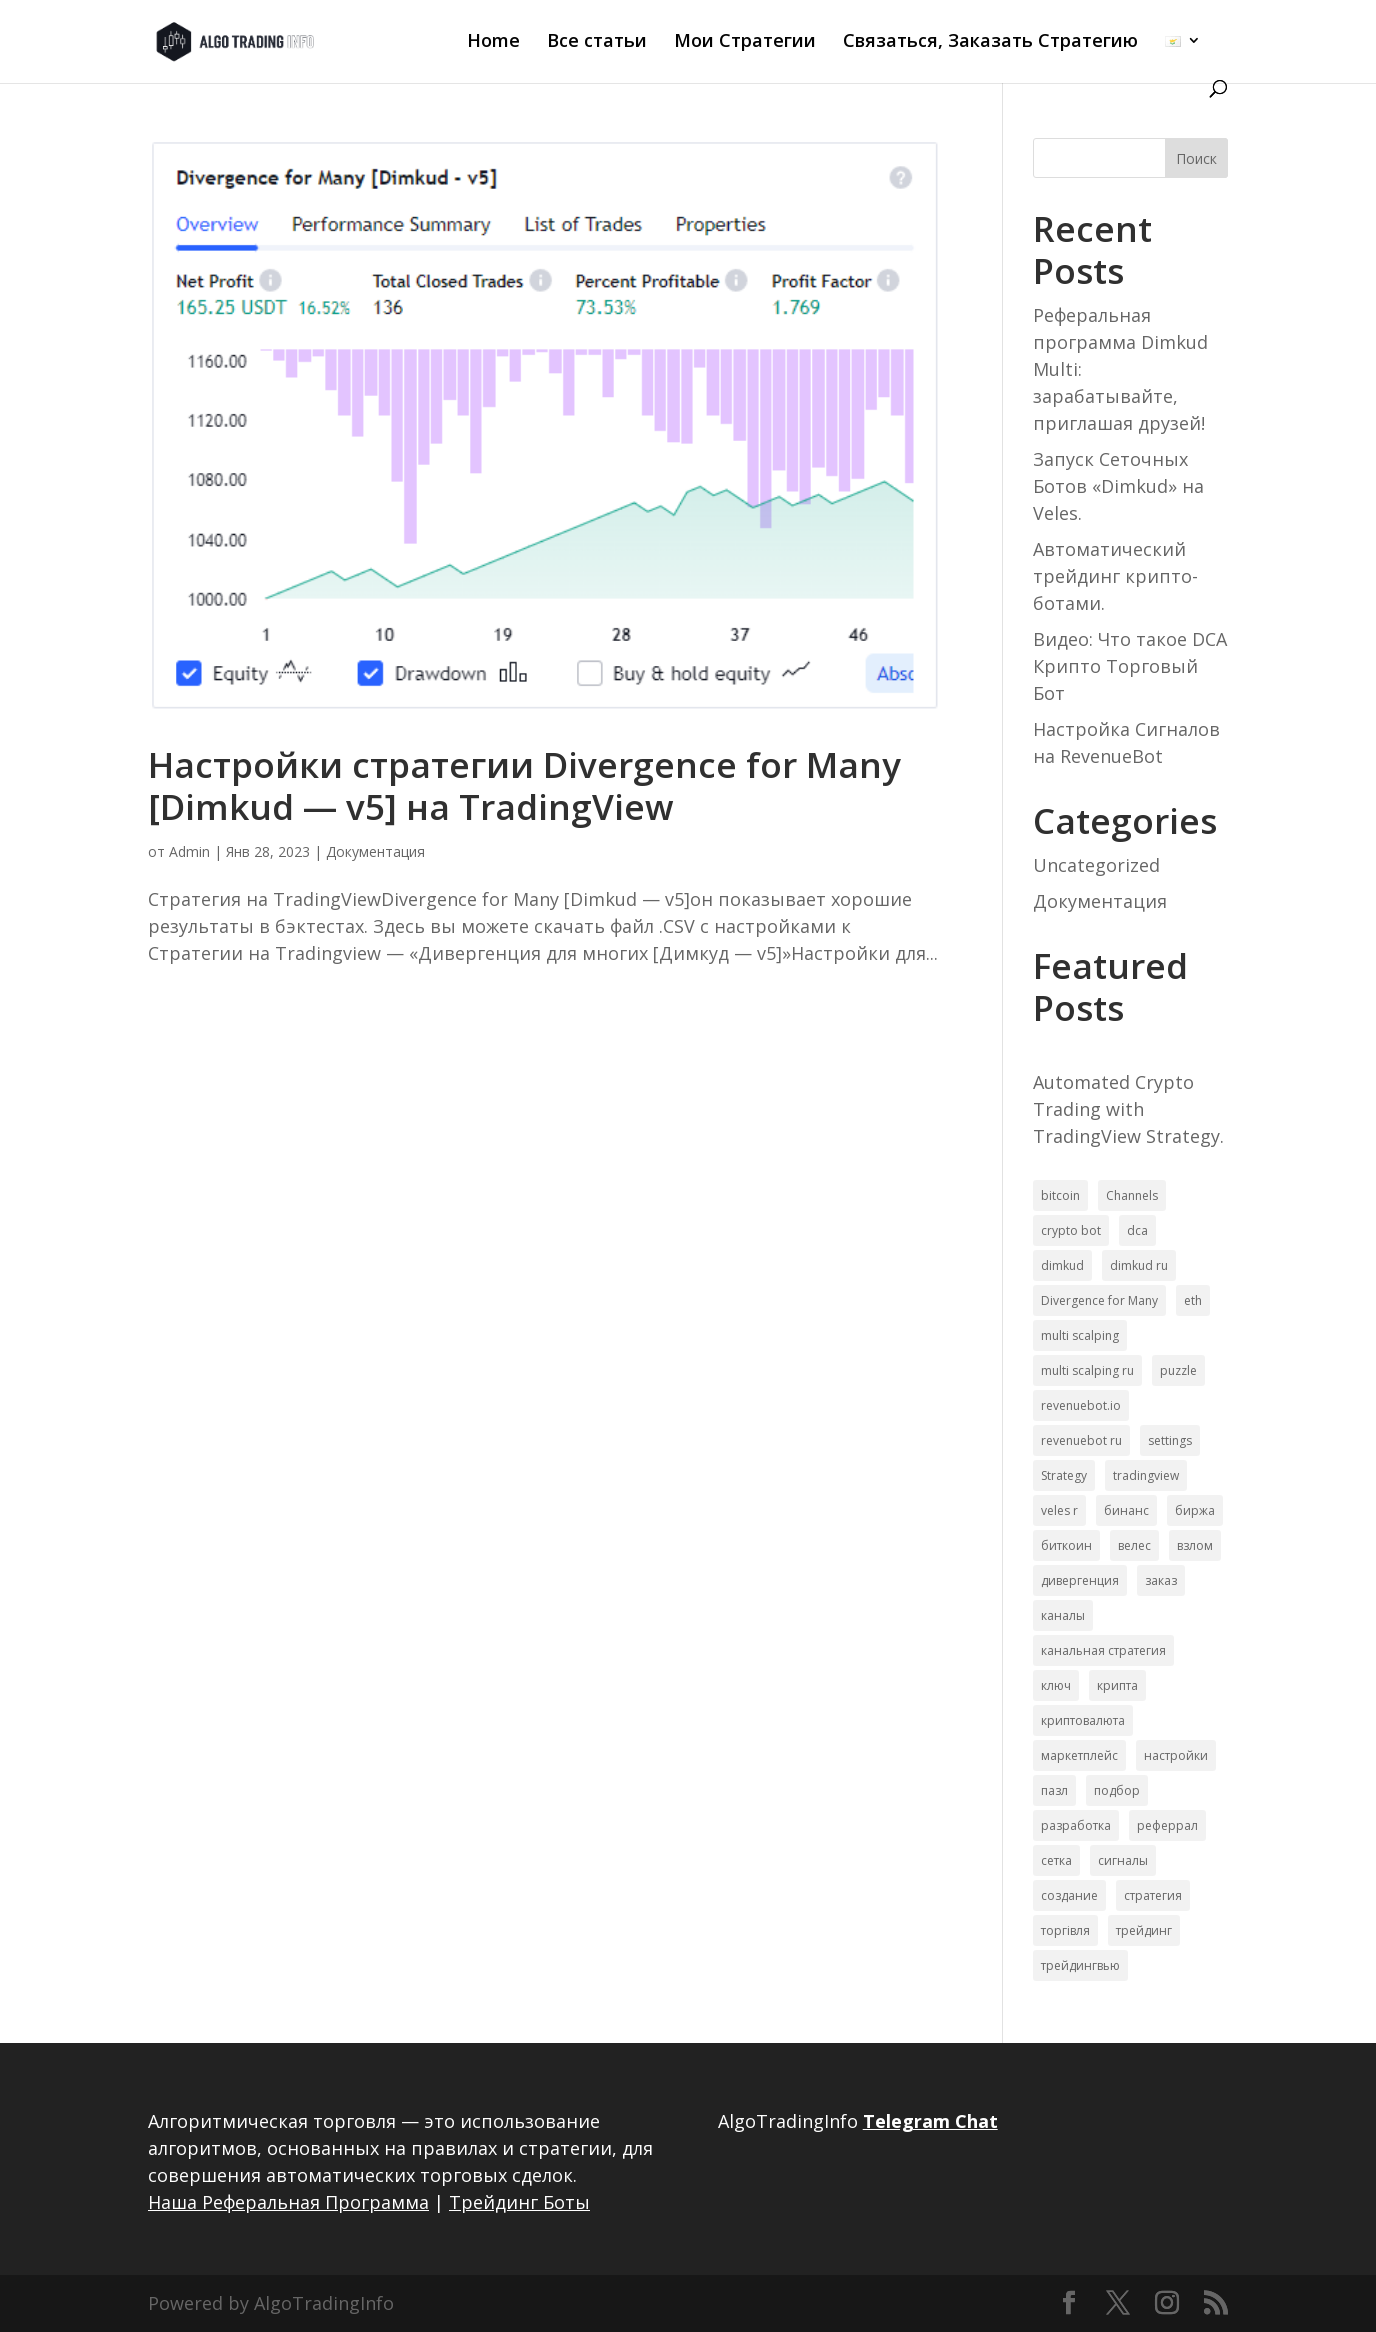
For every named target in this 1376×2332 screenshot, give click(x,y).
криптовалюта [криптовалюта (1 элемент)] (1083, 1720)
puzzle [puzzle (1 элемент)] (1178, 1370)
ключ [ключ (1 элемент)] (1056, 1685)
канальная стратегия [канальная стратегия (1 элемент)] (1103, 1650)
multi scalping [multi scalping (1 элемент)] (1080, 1335)
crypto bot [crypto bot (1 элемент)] (1071, 1230)
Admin (189, 851)
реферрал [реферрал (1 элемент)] (1167, 1825)
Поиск (1196, 158)
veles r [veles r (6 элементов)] (1059, 1510)
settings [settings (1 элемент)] (1170, 1440)
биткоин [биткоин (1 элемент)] (1066, 1545)
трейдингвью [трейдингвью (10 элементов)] (1080, 1965)
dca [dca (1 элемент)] (1137, 1230)
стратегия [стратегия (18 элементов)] (1153, 1895)
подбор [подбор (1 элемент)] (1117, 1790)
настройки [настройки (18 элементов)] (1176, 1755)
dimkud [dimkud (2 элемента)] (1062, 1265)
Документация (375, 851)
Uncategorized (1096, 865)
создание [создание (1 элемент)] (1069, 1895)
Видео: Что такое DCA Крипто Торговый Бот (1130, 666)
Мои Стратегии (745, 42)
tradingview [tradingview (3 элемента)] (1146, 1475)
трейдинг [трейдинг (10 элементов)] (1144, 1930)
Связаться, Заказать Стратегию (990, 42)
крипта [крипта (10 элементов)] (1117, 1685)
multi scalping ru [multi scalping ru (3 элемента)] (1087, 1370)
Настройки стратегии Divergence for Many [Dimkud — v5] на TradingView (524, 785)
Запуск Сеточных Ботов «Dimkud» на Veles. (1118, 486)
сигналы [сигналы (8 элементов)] (1123, 1860)
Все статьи (597, 42)
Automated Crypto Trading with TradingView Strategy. (1128, 1109)
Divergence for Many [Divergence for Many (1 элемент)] (1099, 1300)
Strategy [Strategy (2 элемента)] (1064, 1475)
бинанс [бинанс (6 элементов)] (1126, 1510)
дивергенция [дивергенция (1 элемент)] (1080, 1580)
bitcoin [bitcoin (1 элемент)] (1060, 1195)
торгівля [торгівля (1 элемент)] (1065, 1930)
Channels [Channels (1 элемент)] (1132, 1195)
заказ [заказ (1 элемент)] (1161, 1580)
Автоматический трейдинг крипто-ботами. (1115, 576)
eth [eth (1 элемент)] (1193, 1300)
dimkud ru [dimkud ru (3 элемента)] (1139, 1265)
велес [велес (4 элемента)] (1134, 1545)
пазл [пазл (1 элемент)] (1054, 1790)
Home (493, 42)
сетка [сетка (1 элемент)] (1056, 1860)
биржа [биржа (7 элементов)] (1195, 1510)
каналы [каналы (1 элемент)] (1063, 1615)
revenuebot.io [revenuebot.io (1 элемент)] (1081, 1405)
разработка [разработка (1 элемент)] (1076, 1825)
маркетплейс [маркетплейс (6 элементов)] (1079, 1755)
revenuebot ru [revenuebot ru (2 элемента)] (1081, 1440)
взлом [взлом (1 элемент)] (1195, 1545)
